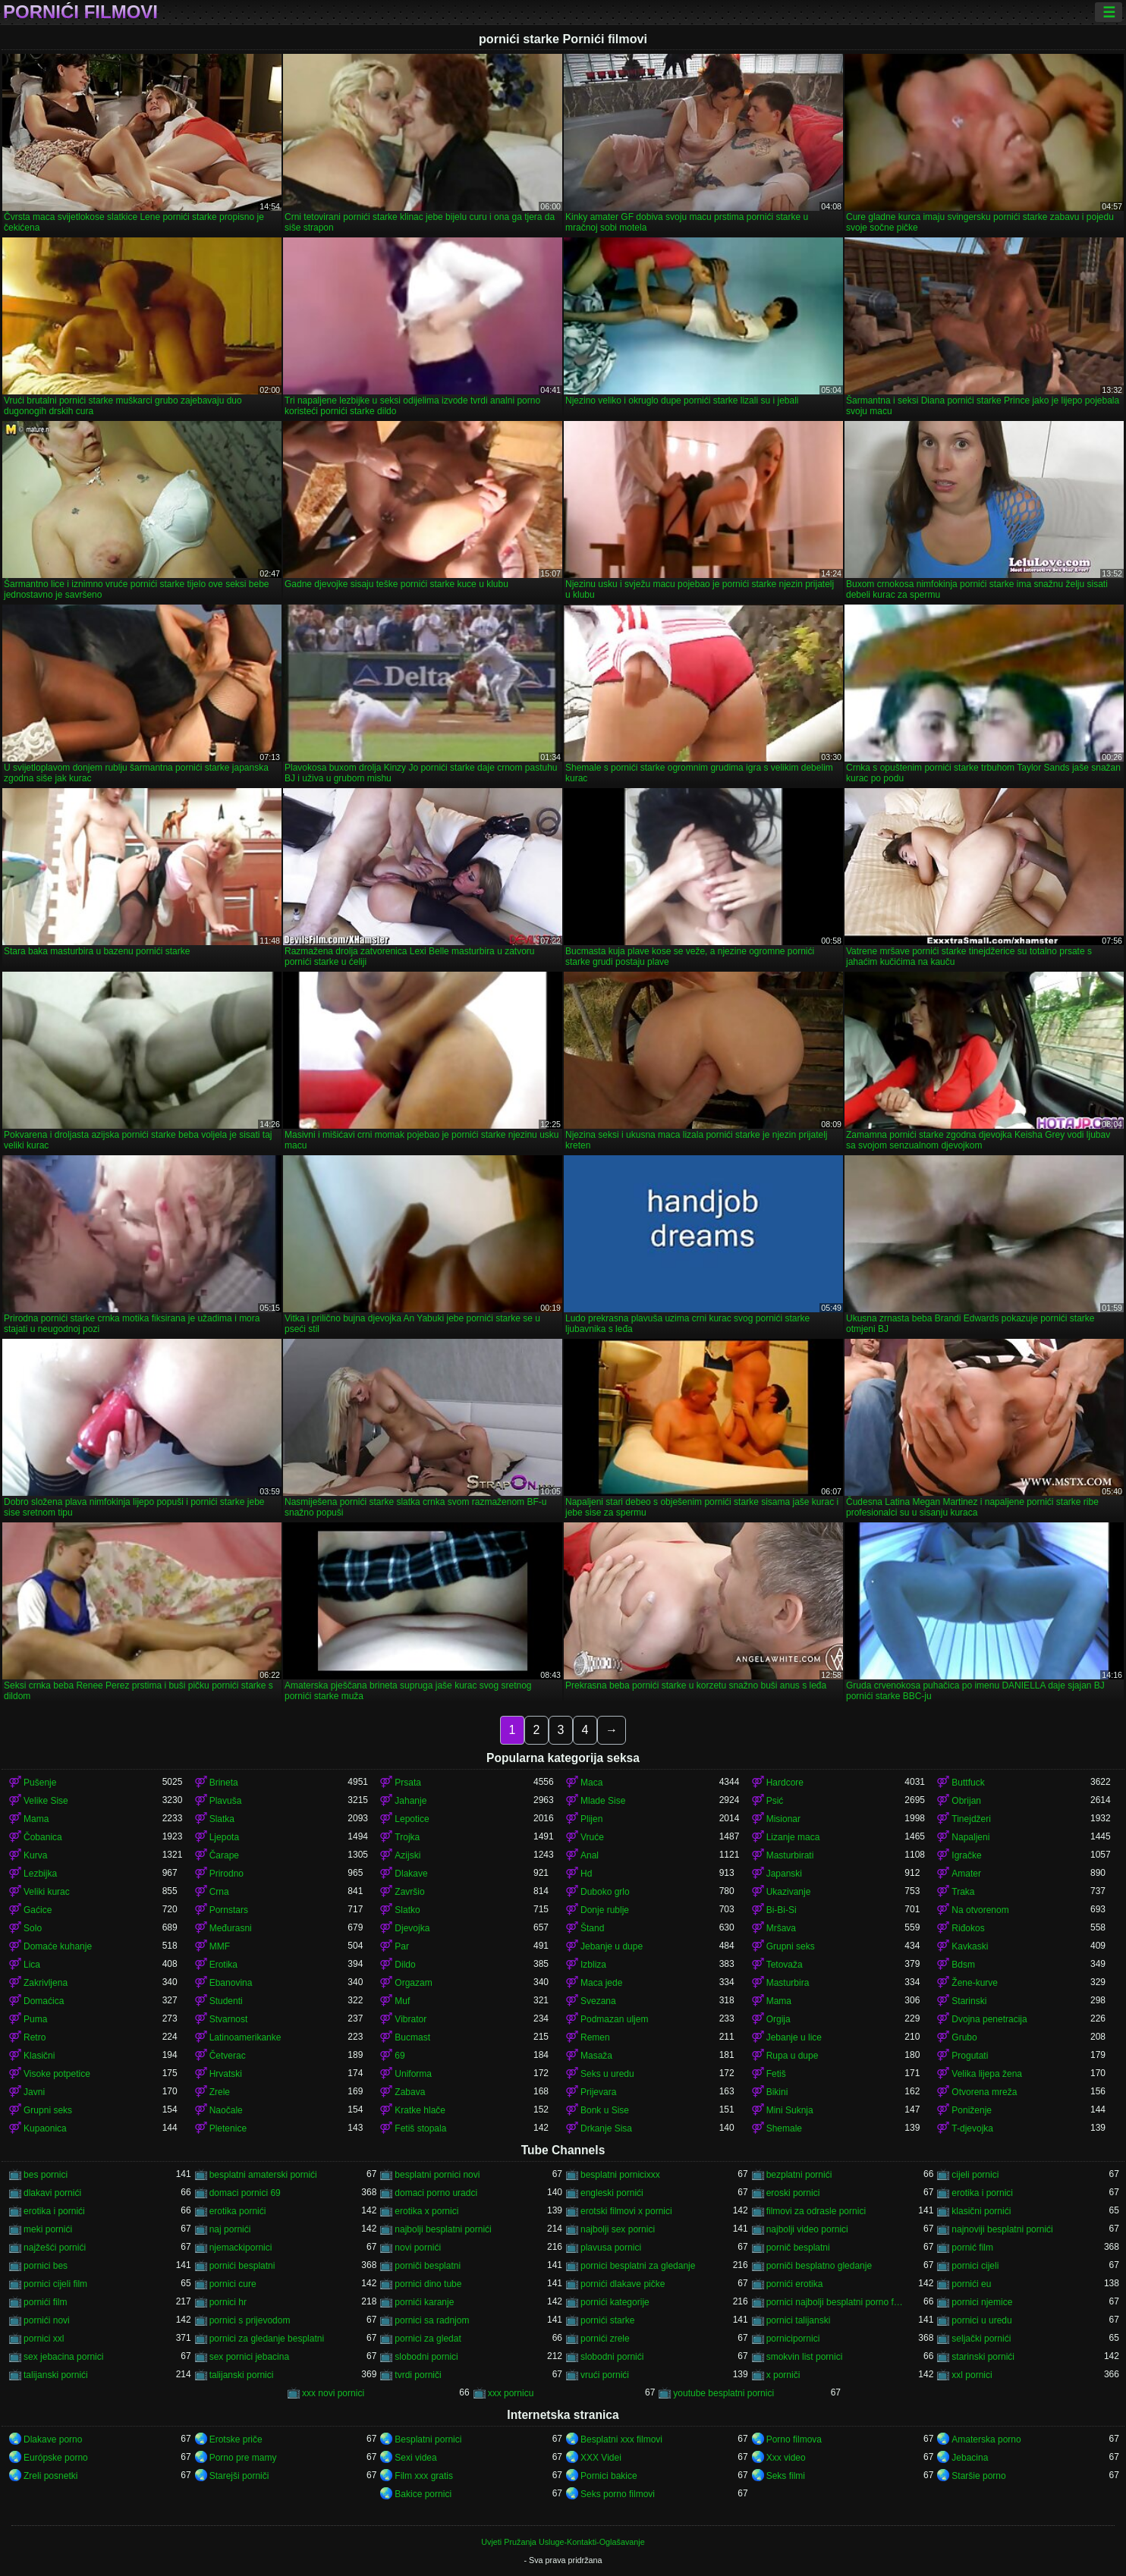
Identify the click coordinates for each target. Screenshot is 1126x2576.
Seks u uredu (607, 2074)
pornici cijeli (975, 2265)
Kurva (35, 1855)
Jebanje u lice (794, 2037)
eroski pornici (793, 2193)
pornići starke (607, 2320)
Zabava (410, 2092)
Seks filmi (785, 2476)
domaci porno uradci (436, 2193)
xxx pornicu (511, 2393)
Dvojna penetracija (989, 2019)
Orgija (778, 2019)
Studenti (226, 2001)
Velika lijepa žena (986, 2074)
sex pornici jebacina (249, 2356)
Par (402, 1946)
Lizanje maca (793, 1837)
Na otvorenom (979, 1910)
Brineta (223, 1782)
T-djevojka (972, 2128)
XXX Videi (600, 2457)
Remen (595, 2037)
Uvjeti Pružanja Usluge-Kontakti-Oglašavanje (562, 2541)
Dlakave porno (53, 2439)
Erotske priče (236, 2439)
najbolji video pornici (807, 2229)
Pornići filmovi (80, 12)
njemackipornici (240, 2247)
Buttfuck (967, 1782)
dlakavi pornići (52, 2193)
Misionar (783, 1819)
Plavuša (225, 1800)
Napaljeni (970, 1837)
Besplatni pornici (428, 2439)
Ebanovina (231, 1983)
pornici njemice (981, 2302)
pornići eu (971, 2284)
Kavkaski (969, 1946)
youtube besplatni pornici (723, 2393)
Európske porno (56, 2457)
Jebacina (969, 2457)
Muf (402, 2001)
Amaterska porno (986, 2439)
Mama (36, 1819)
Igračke (966, 1855)
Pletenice (228, 2128)
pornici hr (228, 2302)
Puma (35, 2019)
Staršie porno (978, 2476)
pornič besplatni (798, 2247)
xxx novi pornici (333, 2393)
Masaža (596, 2055)
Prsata (408, 1782)
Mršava (781, 1928)
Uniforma (413, 2074)
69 (399, 2055)
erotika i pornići (54, 2211)
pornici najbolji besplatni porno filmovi (835, 2302)
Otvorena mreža (984, 2092)
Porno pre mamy (243, 2457)
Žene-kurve (974, 1983)
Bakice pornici (423, 2494)
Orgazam (413, 1983)
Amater (966, 1873)
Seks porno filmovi (617, 2494)
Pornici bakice (608, 2476)
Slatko (407, 1910)
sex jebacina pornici (63, 2356)
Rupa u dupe (792, 2055)
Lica (32, 1964)
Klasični (39, 2055)
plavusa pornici (610, 2247)
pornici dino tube (428, 2284)
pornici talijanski (798, 2320)
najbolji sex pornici (617, 2229)
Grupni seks (790, 1946)
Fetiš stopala (420, 2128)
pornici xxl (44, 2338)
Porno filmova (794, 2439)
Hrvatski (225, 2074)
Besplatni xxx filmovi (621, 2439)
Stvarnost (228, 2019)
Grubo (964, 2037)
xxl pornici (971, 2375)
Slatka (221, 1819)
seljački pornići (981, 2338)
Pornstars (228, 1910)
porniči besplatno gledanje (819, 2265)
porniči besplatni (428, 2265)
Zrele (219, 2092)
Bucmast (412, 2037)
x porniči (783, 2375)
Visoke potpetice (57, 2074)
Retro (35, 2037)
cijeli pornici (975, 2174)
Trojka (407, 1837)
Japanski (784, 1873)
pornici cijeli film (55, 2284)
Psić (775, 1800)
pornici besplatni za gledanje (637, 2265)
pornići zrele (605, 2338)
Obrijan (966, 1800)
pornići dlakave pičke (622, 2284)
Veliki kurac (47, 1891)
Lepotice (412, 1819)
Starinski (968, 2001)
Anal (589, 1855)
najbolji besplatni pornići (443, 2229)
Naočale (226, 2110)
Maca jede (601, 1983)
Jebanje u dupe (611, 1946)
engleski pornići (611, 2193)
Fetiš (776, 2074)
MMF (219, 1946)
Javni (34, 2092)
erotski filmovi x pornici (626, 2211)
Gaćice (38, 1910)
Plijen (591, 1819)
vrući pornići (604, 2375)
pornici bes (46, 2265)
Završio (409, 1891)
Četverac (227, 2055)
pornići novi (47, 2320)
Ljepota (224, 1837)
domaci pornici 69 (245, 2193)
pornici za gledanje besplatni (266, 2338)
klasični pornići (981, 2211)
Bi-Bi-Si (781, 1910)
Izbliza (593, 1964)
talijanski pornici (241, 2375)
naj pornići (230, 2229)
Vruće (592, 1837)
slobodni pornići (611, 2356)
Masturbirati (790, 1855)
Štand (592, 1928)
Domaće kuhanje (58, 1946)
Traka (962, 1891)
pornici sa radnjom (432, 2320)
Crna (219, 1891)
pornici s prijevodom (250, 2320)
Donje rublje (604, 1910)
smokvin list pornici (804, 2356)
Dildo (405, 1964)
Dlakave (411, 1873)
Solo (33, 1928)
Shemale (784, 2128)
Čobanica (43, 1837)
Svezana (598, 2001)
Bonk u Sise (604, 2110)
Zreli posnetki (50, 2476)
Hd (586, 1873)
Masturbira (788, 1983)
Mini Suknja (789, 2110)
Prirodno (226, 1873)
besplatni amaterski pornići (263, 2174)
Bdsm (963, 1964)
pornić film (972, 2247)
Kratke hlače (420, 2110)
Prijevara (598, 2092)
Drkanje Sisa (606, 2128)
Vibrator (410, 2019)
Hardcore (785, 1782)
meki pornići (48, 2229)
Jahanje (410, 1800)
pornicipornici (793, 2338)
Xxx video (786, 2457)
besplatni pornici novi (437, 2174)
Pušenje (40, 1782)
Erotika (223, 1964)
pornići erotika (794, 2284)
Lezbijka (40, 1873)
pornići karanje (424, 2302)
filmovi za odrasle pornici (816, 2211)
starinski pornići (982, 2356)
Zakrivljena (46, 1983)
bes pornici (46, 2174)
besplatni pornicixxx (620, 2174)
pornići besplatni (242, 2265)
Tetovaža (784, 1964)
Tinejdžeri (971, 1819)
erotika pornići (237, 2211)
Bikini (777, 2092)
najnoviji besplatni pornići (1001, 2229)
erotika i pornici (982, 2193)
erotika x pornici (426, 2211)
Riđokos (967, 1928)
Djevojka (412, 1928)
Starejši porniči (239, 2476)
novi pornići (418, 2247)
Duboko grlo (605, 1891)
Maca (591, 1782)
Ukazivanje (788, 1891)
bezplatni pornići (799, 2174)
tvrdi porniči (418, 2375)
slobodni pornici (426, 2356)
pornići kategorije (614, 2302)
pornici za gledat (428, 2338)
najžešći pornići (55, 2247)
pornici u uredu (981, 2320)
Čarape (224, 1855)
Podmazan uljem (614, 2019)
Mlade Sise (602, 1800)
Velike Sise (46, 1800)
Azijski (407, 1855)
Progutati (969, 2055)
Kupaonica (45, 2128)
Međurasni (230, 1928)
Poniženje (971, 2110)
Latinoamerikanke (245, 2037)
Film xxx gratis (424, 2476)
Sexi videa (415, 2457)
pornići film (45, 2302)
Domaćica (44, 2001)
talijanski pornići (56, 2375)
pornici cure (232, 2284)
